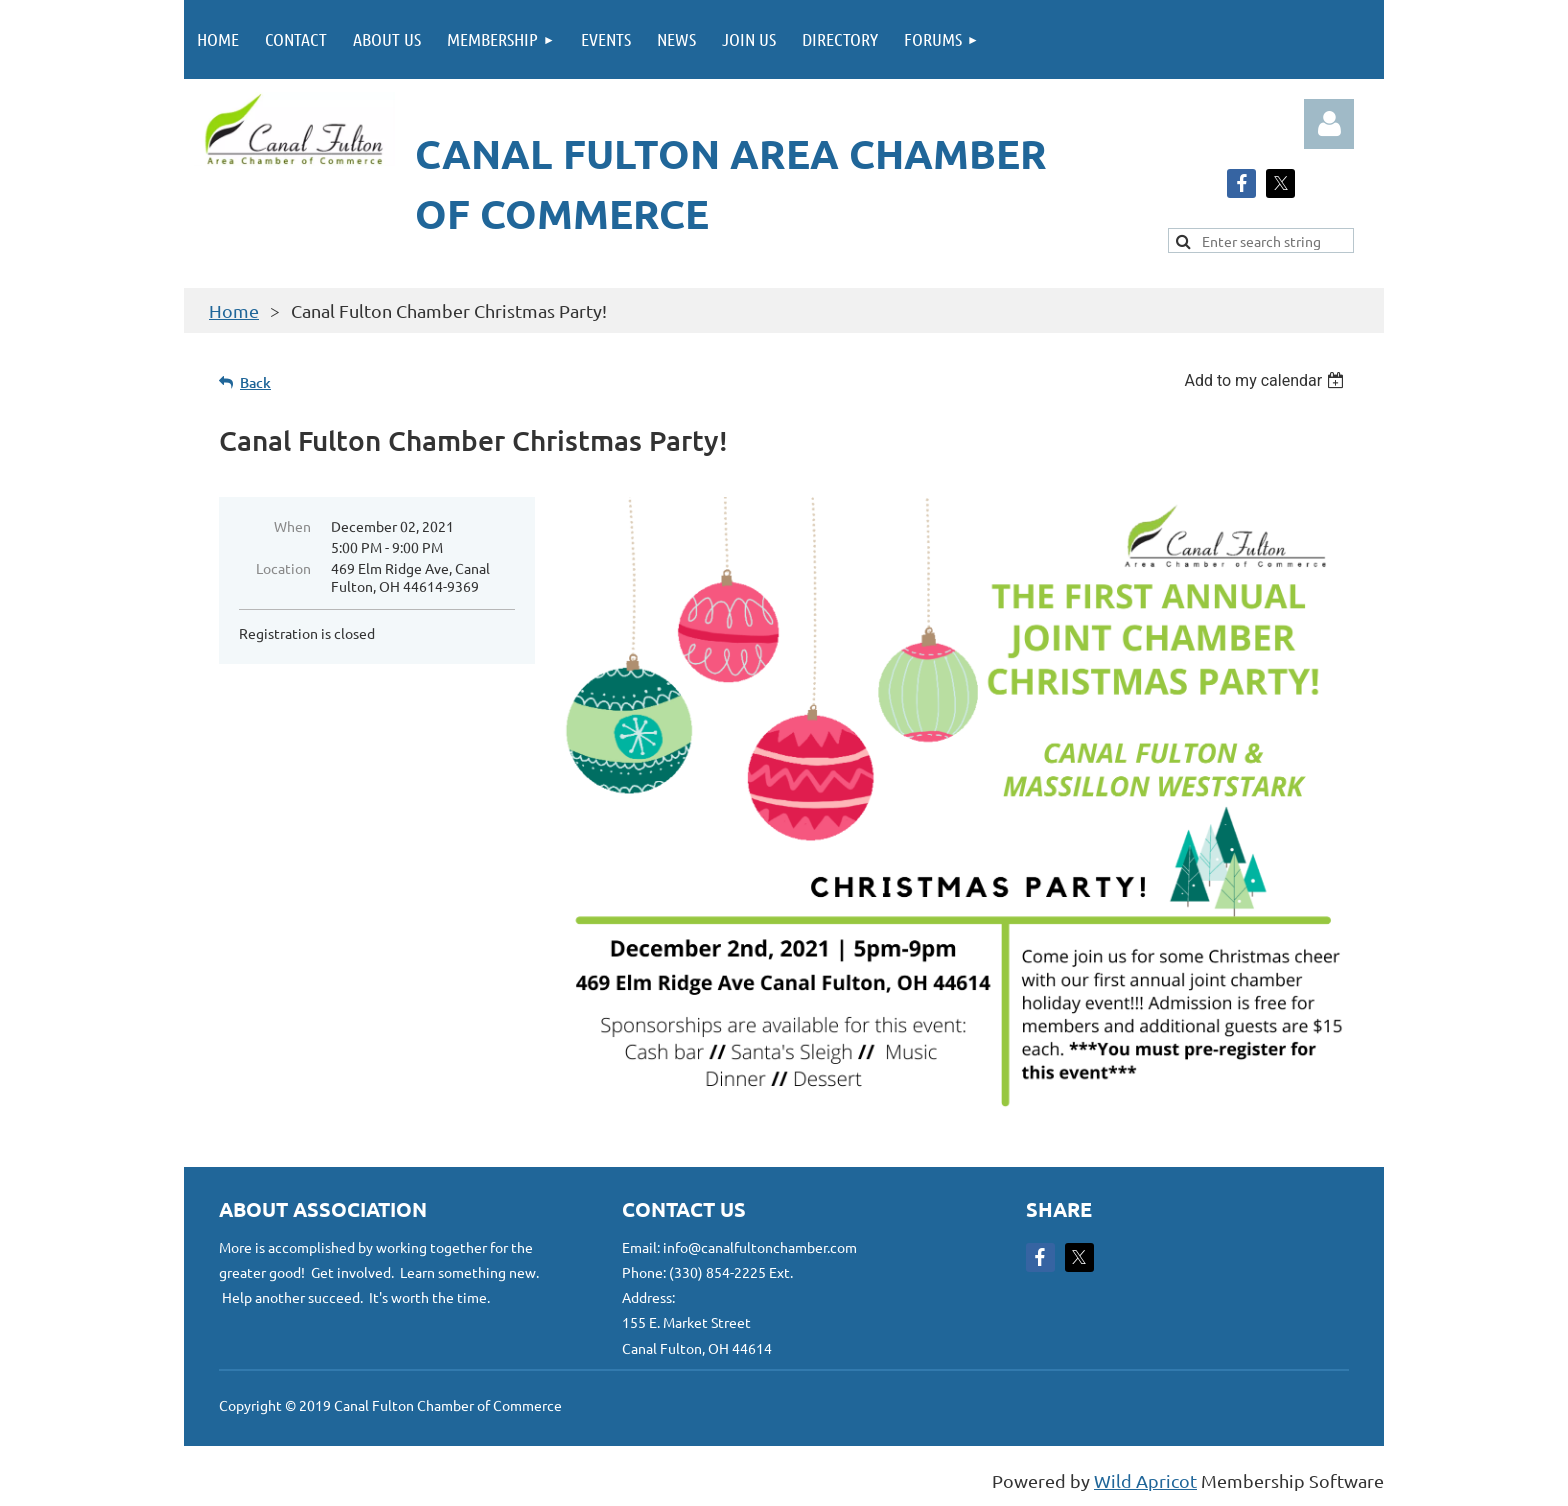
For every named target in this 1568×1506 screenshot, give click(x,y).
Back (255, 382)
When (292, 526)
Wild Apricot (1145, 1480)
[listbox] (1266, 380)
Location (283, 568)
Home (234, 310)
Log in (1329, 124)
